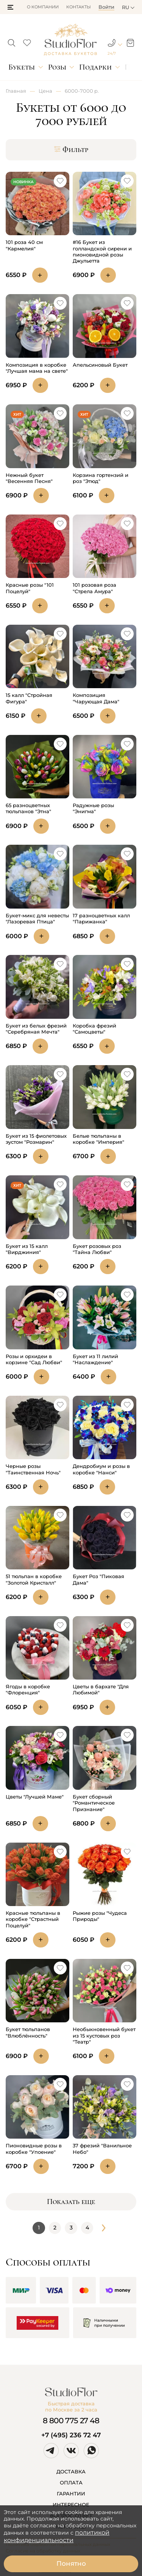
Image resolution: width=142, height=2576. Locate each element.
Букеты (21, 67)
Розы (57, 67)
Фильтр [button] (71, 149)
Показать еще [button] (71, 2201)
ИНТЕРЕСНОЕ (71, 2505)
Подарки (95, 67)
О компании (43, 6)
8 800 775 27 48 (71, 2420)
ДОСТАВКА (71, 2471)
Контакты (78, 6)
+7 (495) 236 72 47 (71, 2435)
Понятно (71, 2563)
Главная (16, 91)
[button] (10, 7)
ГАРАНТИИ (71, 2494)
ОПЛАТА (71, 2482)
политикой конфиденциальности (56, 2536)
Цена (45, 91)
